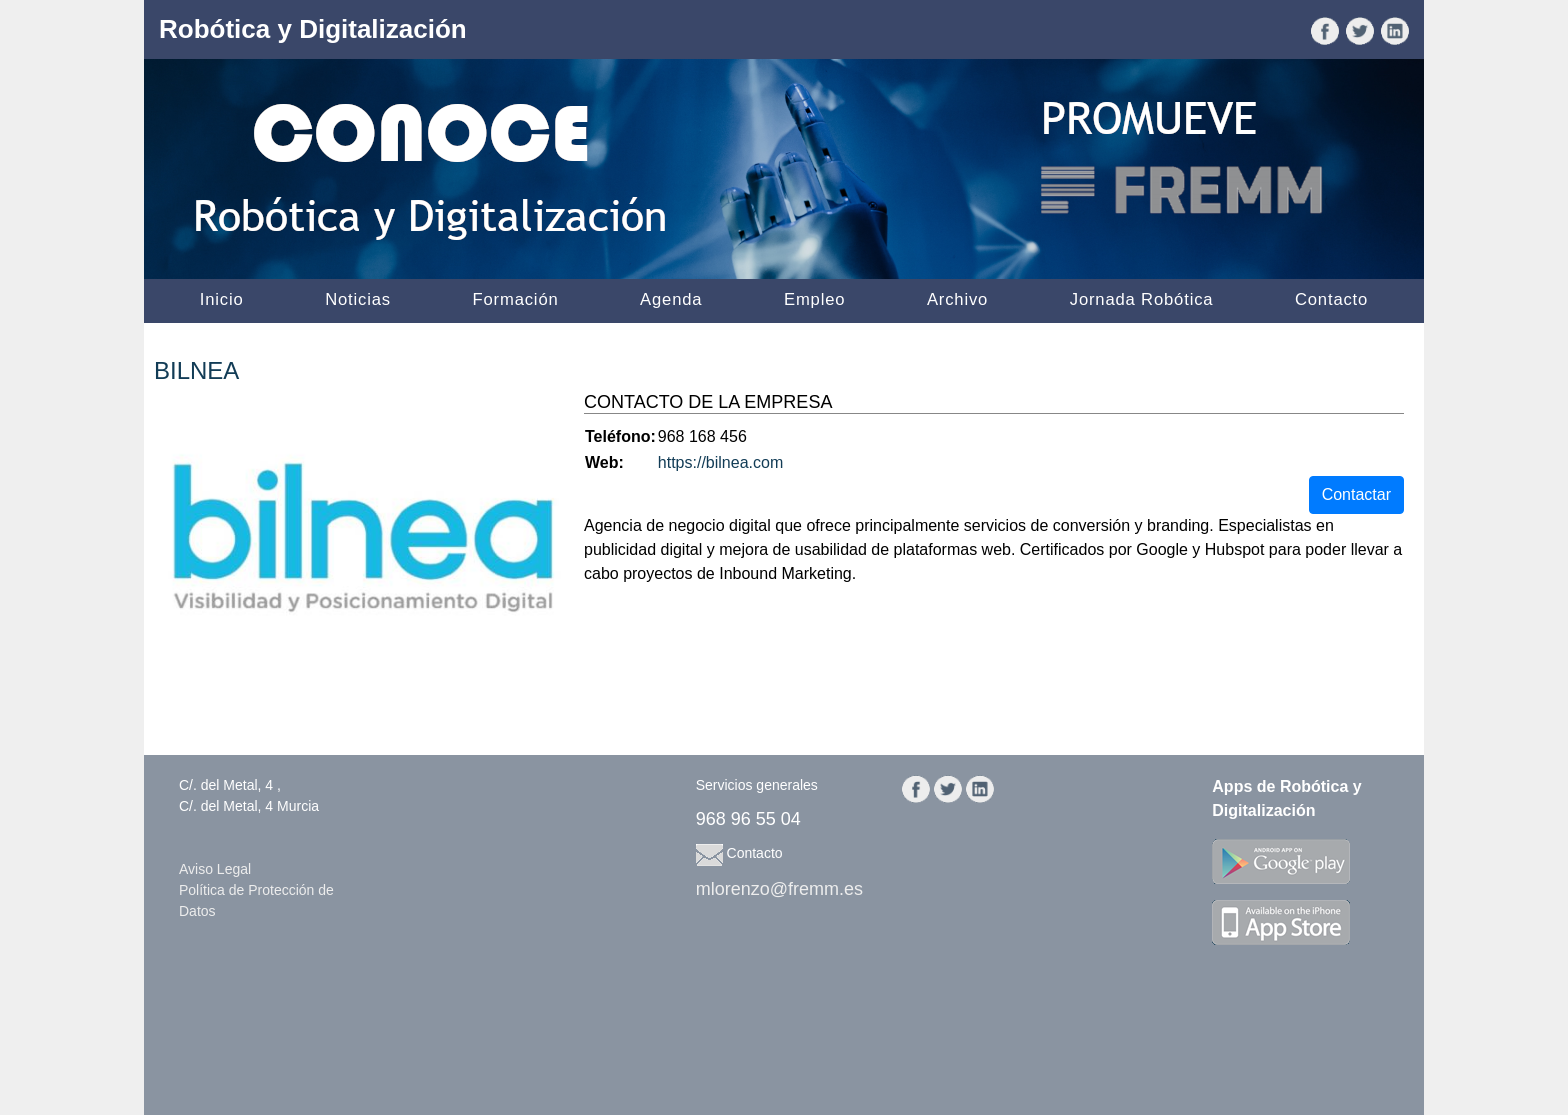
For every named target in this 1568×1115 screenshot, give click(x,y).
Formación (516, 299)
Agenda (671, 299)
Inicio (222, 299)
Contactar (1356, 494)
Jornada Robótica (1142, 299)
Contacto (1331, 299)
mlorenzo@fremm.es (779, 889)
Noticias (358, 299)
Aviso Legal (215, 869)
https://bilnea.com (720, 462)
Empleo (814, 299)
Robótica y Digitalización (313, 29)
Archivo (957, 299)
